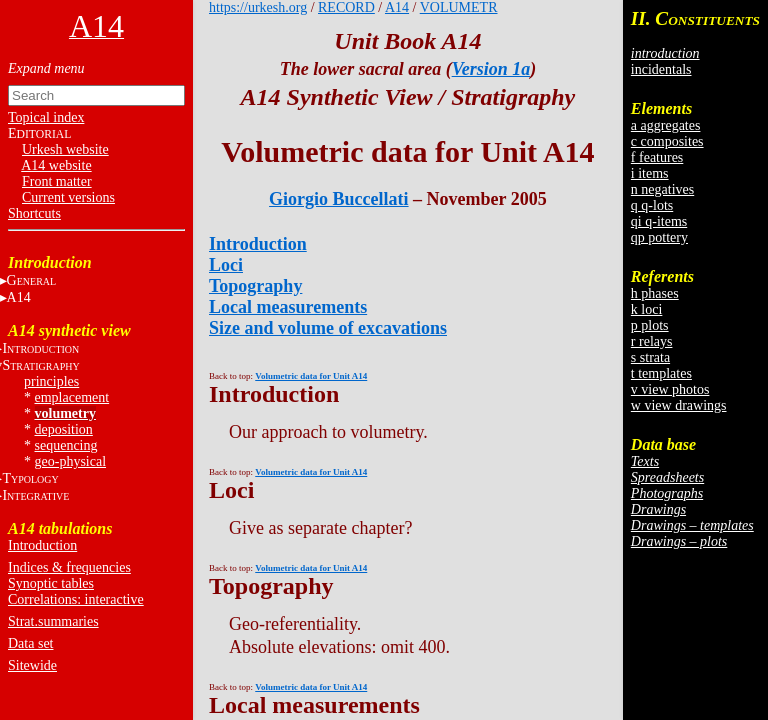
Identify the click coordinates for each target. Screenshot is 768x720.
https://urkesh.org (258, 7)
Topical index (46, 117)
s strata (650, 357)
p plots (650, 325)
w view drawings (679, 405)
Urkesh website (65, 149)
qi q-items (659, 221)
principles (51, 381)
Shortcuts (34, 213)
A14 (397, 7)
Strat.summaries (53, 621)
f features (657, 157)
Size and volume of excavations (328, 328)
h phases (655, 293)
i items (650, 173)
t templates (661, 373)
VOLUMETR (459, 7)
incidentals (661, 69)
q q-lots (652, 205)
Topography (255, 286)
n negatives (662, 189)
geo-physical (71, 461)
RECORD (346, 7)
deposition (64, 429)
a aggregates (666, 125)
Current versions (68, 197)
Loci (226, 265)
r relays (652, 341)
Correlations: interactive (76, 599)
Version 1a (491, 69)
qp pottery (659, 237)
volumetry (65, 413)
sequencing (66, 445)
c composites (667, 141)
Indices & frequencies (69, 567)
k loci (647, 309)
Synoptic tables (51, 583)
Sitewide (32, 665)
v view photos (670, 389)
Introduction (42, 545)
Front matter (57, 181)
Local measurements (288, 307)
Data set (30, 643)
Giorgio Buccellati (338, 199)
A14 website (56, 165)
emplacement (72, 397)
